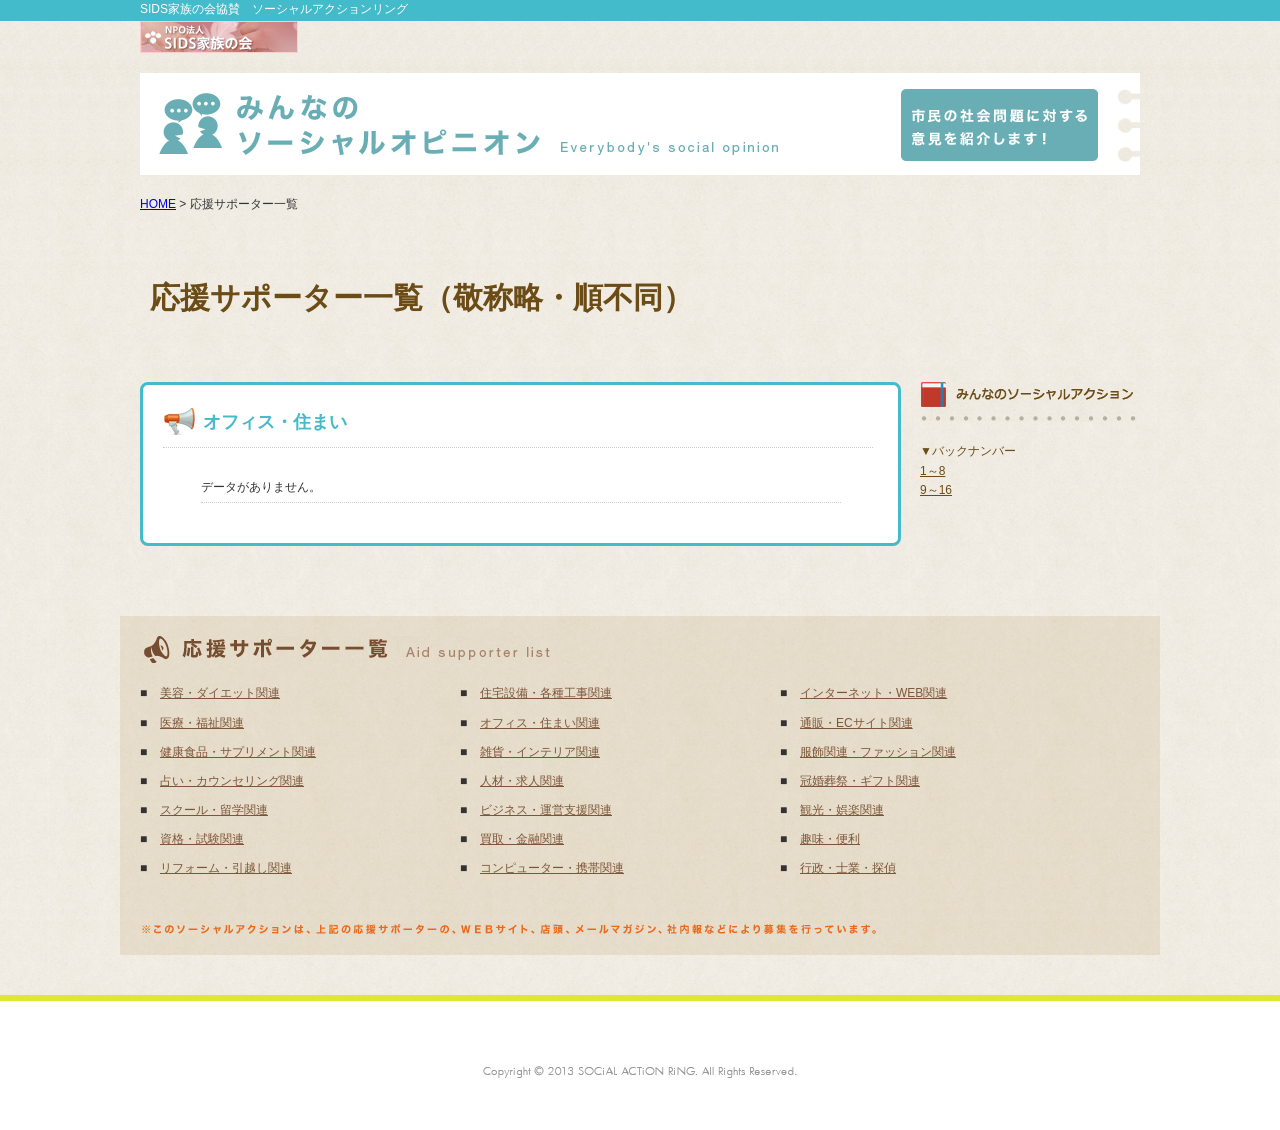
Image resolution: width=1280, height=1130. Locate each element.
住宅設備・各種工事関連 (546, 693)
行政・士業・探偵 (848, 868)
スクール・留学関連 (214, 810)
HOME (158, 204)
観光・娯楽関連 (842, 810)
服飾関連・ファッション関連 (878, 752)
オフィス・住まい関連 (540, 723)
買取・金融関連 (522, 839)
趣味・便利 (830, 839)
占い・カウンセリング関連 (232, 781)
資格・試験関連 (202, 839)
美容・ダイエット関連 (220, 693)
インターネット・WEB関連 (873, 693)
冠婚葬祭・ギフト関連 (860, 781)
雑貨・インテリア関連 (540, 752)
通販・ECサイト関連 (856, 723)
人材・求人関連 (522, 781)
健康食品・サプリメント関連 (238, 752)
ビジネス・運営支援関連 (546, 810)
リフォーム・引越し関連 (226, 868)
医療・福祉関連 (202, 723)
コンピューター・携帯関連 (552, 868)
